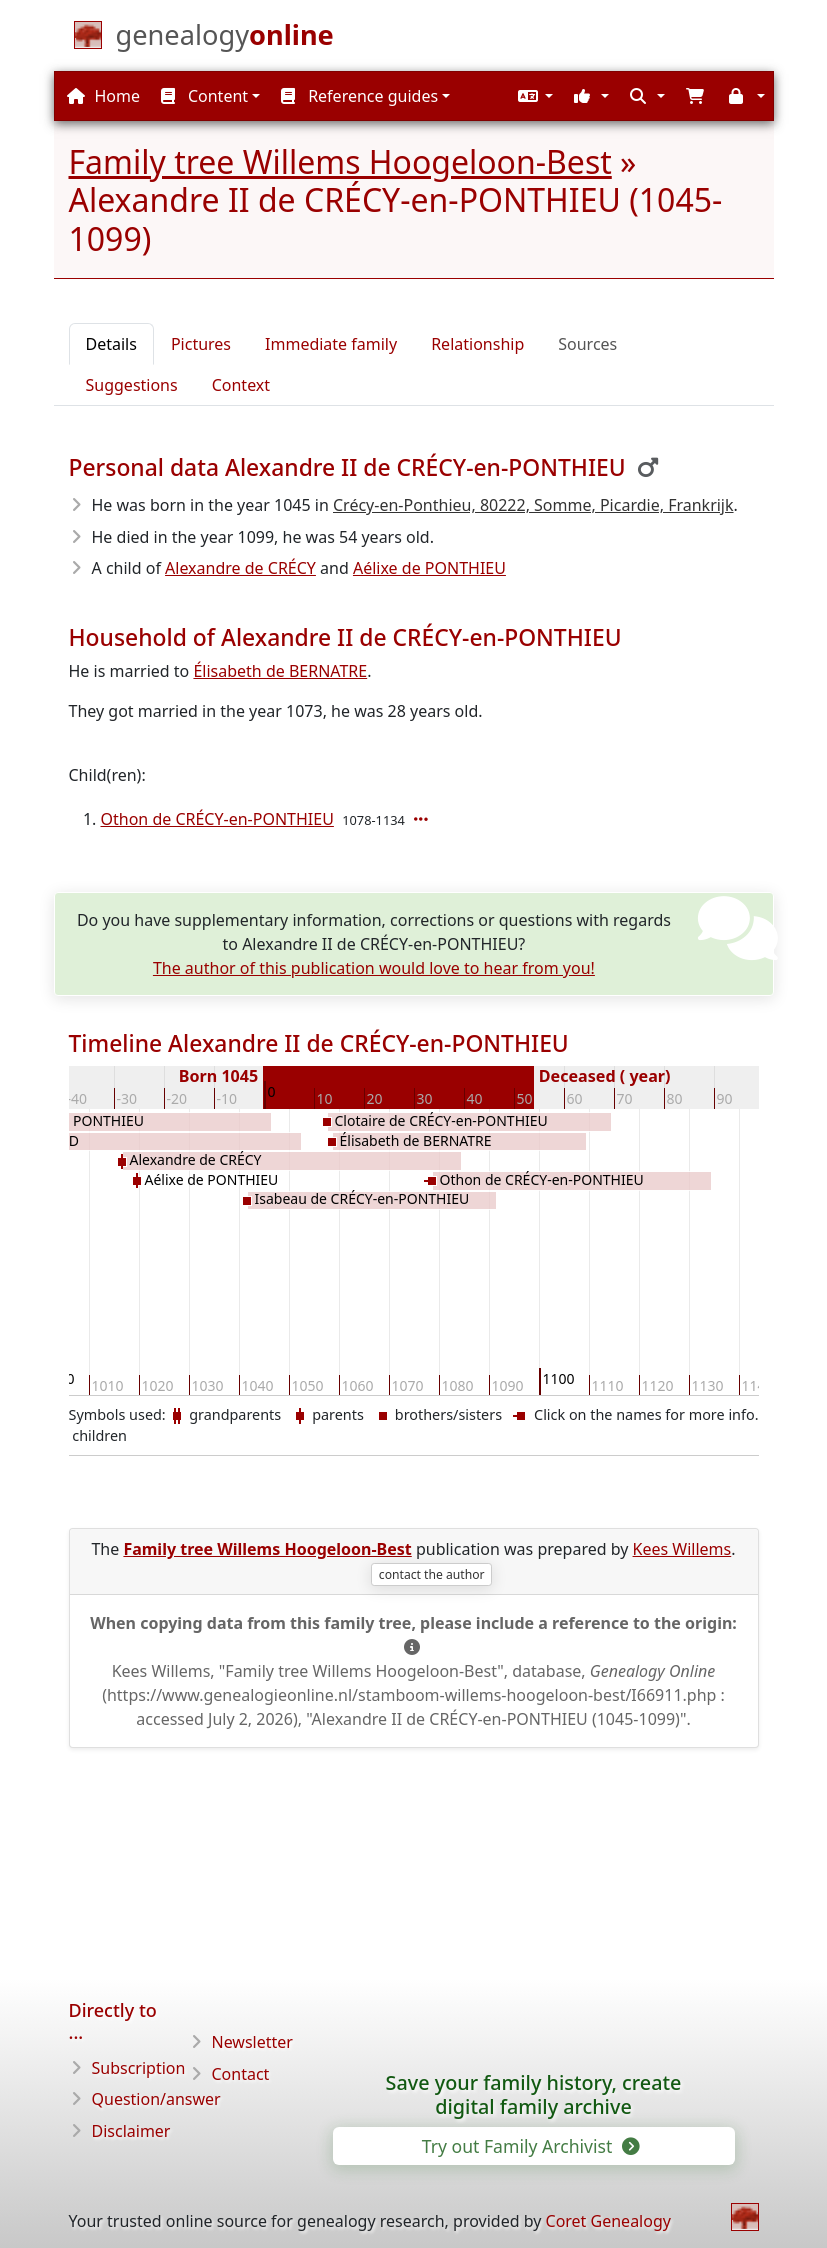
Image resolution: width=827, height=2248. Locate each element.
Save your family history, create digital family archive (534, 2095)
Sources (587, 344)
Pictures (201, 344)
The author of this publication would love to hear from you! (374, 968)
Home (103, 96)
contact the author (432, 1574)
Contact (241, 2074)
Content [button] (204, 96)
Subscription (139, 2068)
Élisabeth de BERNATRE (280, 671)
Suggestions (132, 385)
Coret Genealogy (608, 2221)
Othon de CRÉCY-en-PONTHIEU (217, 819)
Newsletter (252, 2042)
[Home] (225, 39)
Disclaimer (131, 2131)
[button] (533, 96)
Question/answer (156, 2099)
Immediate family (331, 344)
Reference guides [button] (359, 96)
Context (241, 385)
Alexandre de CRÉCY (240, 568)
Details (111, 344)
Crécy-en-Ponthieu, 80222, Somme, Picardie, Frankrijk (533, 505)
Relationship (477, 344)
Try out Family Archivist (529, 2146)
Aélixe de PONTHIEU (429, 568)
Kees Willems (682, 1549)
